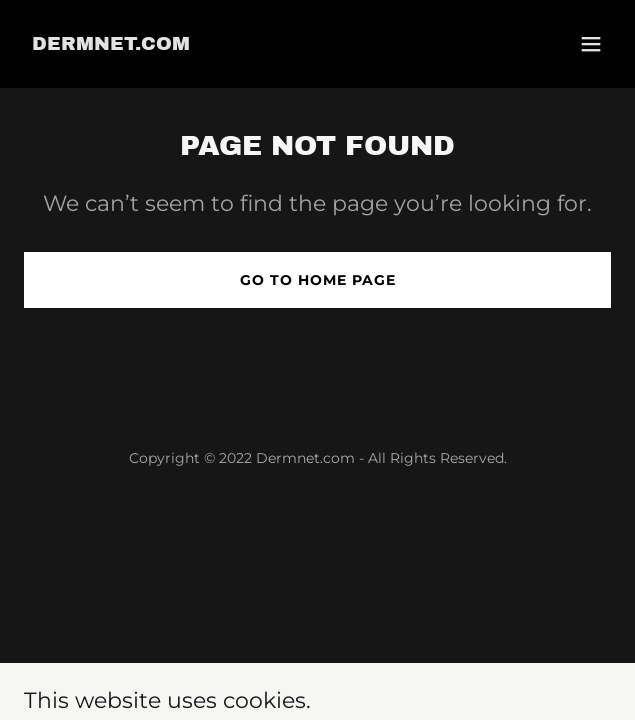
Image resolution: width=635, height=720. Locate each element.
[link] (111, 44)
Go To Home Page (318, 280)
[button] (591, 44)
